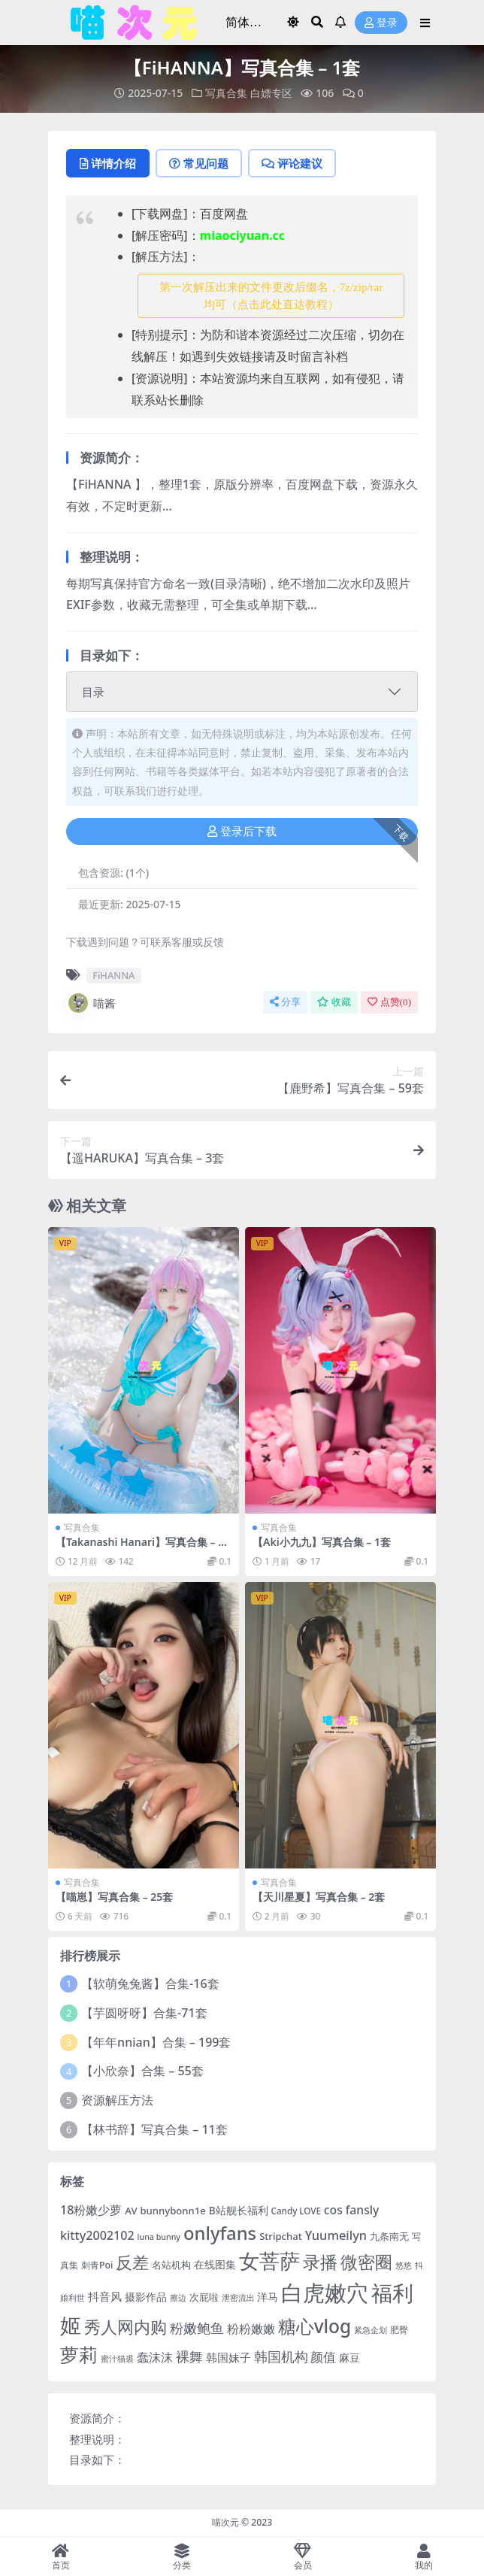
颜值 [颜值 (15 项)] (323, 2356)
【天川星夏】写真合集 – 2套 (319, 1897)
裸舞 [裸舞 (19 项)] (189, 2356)
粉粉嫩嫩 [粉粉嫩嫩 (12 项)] (251, 2328)
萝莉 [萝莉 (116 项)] (79, 2354)
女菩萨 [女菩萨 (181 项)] (269, 2260)
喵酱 (91, 1003)
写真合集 (226, 93)
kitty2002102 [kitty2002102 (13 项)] (97, 2235)
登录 (381, 23)
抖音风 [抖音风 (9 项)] (105, 2296)
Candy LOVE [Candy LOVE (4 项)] (296, 2211)
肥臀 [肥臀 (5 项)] (399, 2329)
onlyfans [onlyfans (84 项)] (219, 2232)
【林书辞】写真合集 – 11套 (154, 2129)
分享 (285, 1002)
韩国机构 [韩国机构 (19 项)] (281, 2356)
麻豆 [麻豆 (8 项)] (349, 2357)
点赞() (389, 1002)
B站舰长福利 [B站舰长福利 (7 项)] (238, 2210)
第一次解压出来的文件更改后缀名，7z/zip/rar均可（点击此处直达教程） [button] (271, 296)
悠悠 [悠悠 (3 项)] (403, 2265)
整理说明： (97, 2439)
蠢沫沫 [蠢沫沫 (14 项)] (155, 2356)
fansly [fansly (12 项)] (363, 2210)
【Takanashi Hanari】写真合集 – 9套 (140, 1548)
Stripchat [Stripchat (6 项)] (280, 2236)
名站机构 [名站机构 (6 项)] (171, 2264)
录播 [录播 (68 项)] (320, 2262)
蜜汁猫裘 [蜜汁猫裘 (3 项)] (117, 2358)
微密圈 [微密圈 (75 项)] (366, 2262)
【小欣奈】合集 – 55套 (142, 2070)
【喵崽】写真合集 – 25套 (114, 1897)
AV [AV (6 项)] (131, 2210)
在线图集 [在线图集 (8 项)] (215, 2264)
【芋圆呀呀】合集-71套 (144, 2013)
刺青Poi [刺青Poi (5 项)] (97, 2265)
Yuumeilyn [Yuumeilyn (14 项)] (336, 2235)
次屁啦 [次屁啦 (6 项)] (204, 2297)
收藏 (334, 1002)
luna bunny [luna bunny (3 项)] (159, 2237)
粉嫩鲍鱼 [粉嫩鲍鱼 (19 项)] (197, 2328)
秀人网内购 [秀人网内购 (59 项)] (125, 2326)
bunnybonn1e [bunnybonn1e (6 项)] (172, 2210)
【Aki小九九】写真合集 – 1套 (322, 1542)
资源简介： (97, 2418)
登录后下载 (242, 832)
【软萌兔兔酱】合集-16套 (150, 1983)
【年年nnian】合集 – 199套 (156, 2042)
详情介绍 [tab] (108, 163)
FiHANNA (113, 975)
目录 (93, 691)
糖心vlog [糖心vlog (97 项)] (315, 2326)
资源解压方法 (117, 2100)
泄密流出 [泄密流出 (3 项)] (238, 2298)
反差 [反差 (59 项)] (132, 2262)
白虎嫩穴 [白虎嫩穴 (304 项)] (324, 2292)
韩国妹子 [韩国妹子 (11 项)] (228, 2357)
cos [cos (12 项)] (333, 2210)
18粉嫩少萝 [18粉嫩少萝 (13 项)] (91, 2210)
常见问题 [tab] (198, 163)
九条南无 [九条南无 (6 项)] (389, 2236)
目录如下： (97, 2459)
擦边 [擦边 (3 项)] (178, 2298)
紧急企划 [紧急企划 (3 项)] (370, 2330)
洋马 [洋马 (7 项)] (267, 2297)
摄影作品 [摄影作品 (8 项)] (146, 2297)
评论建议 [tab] (292, 163)
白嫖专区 (271, 93)
